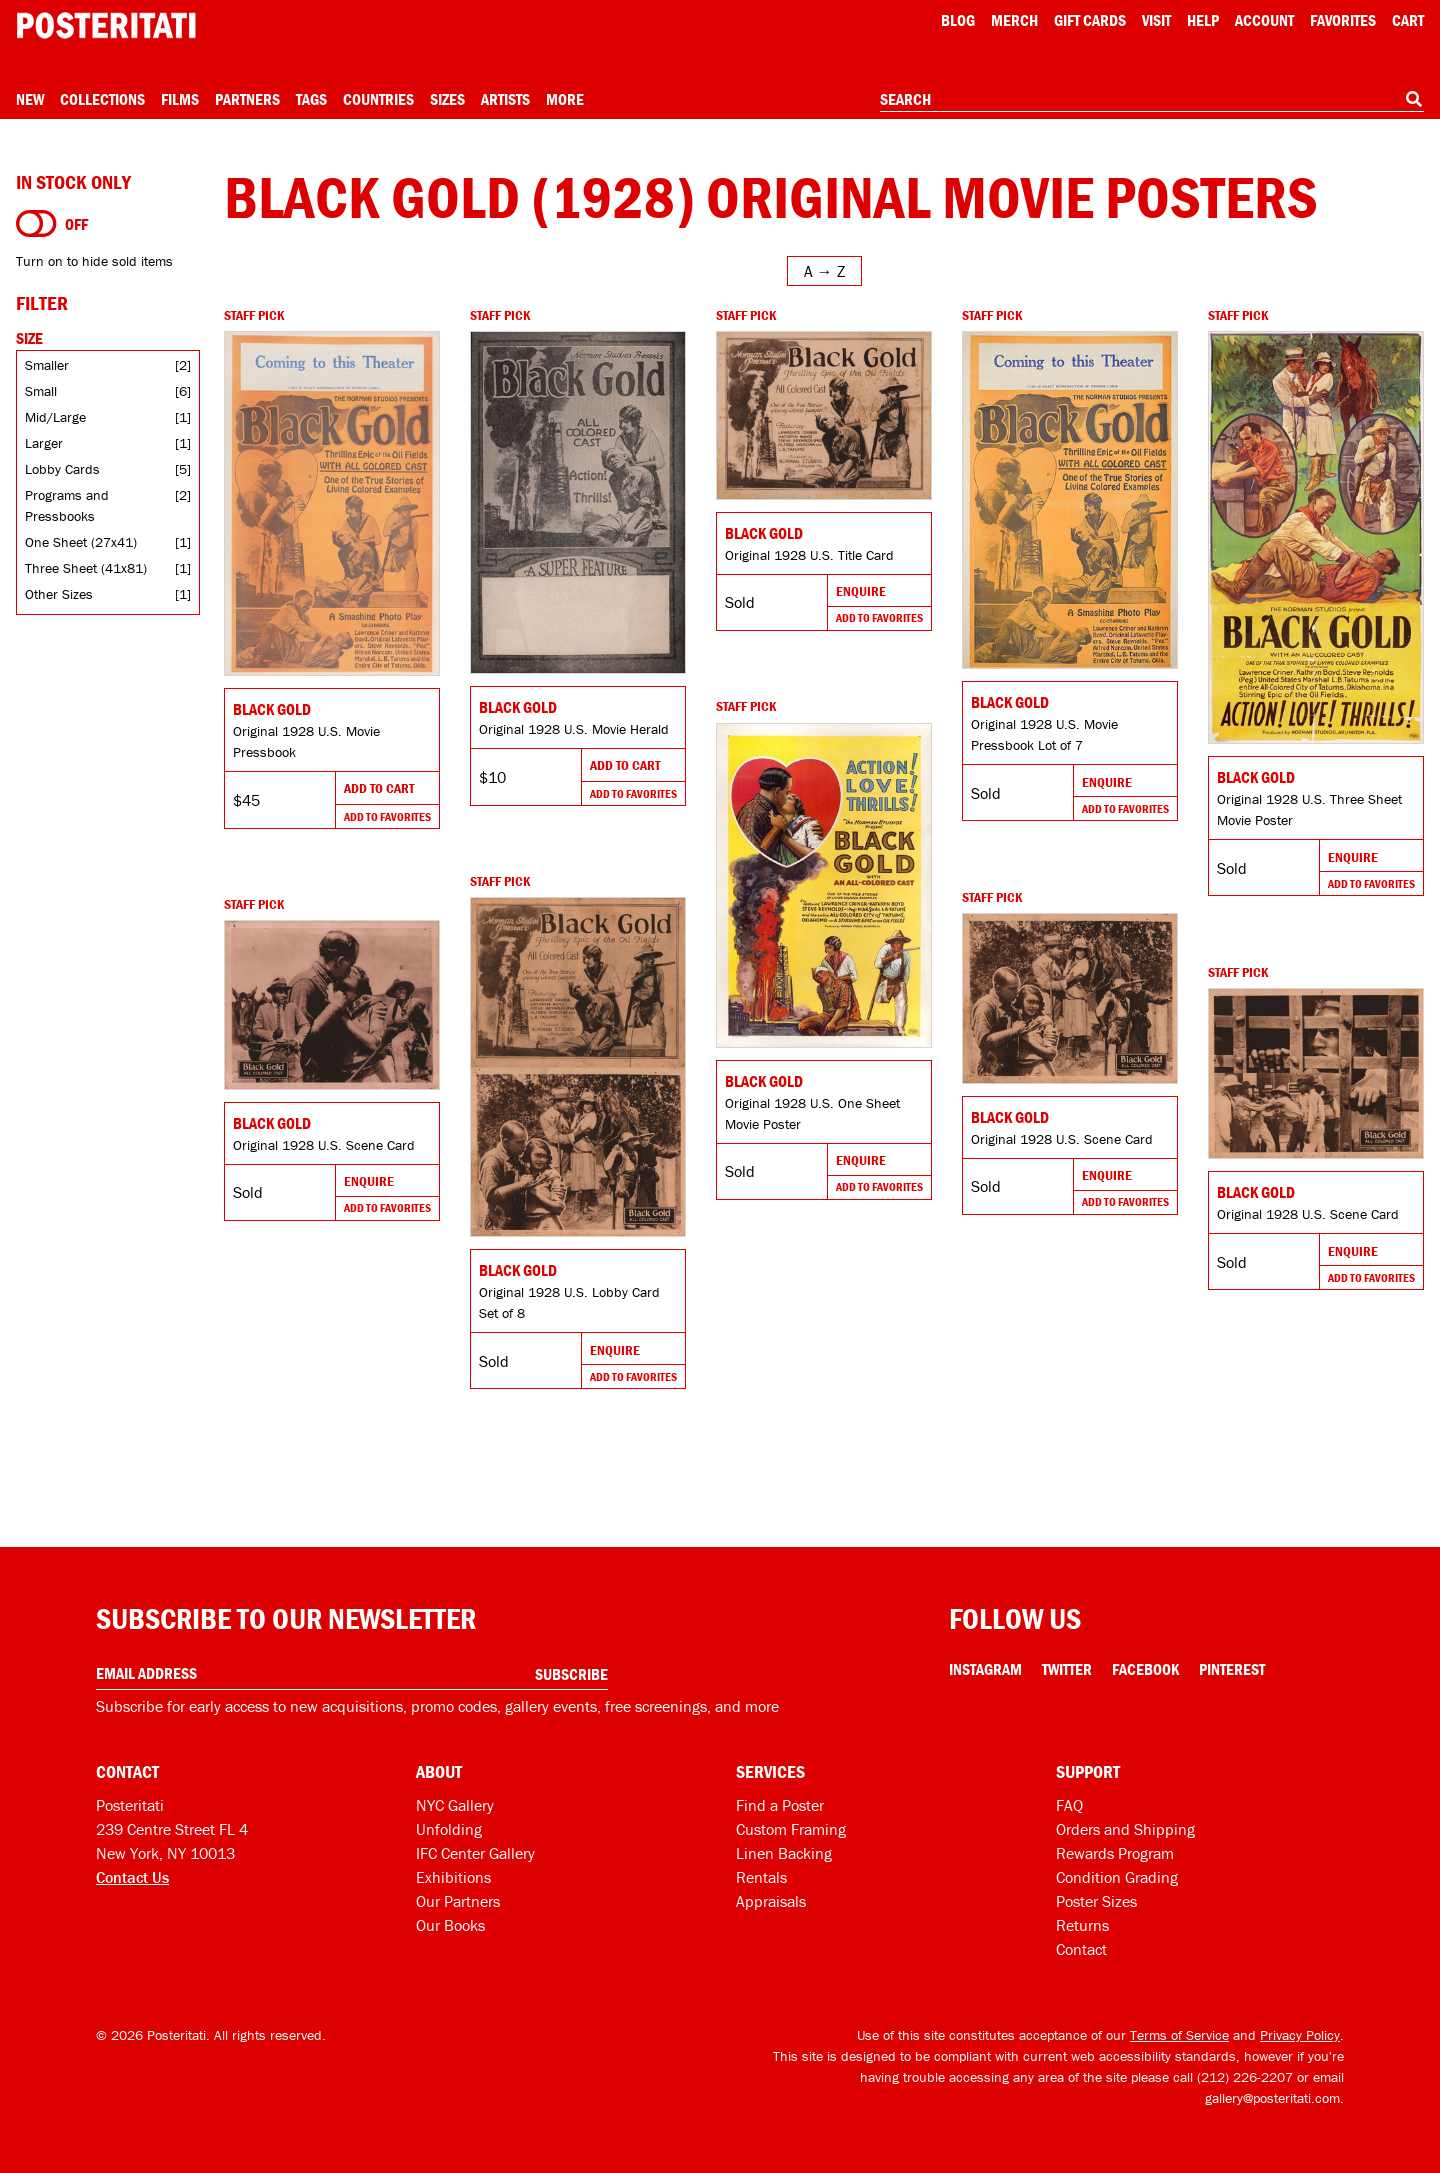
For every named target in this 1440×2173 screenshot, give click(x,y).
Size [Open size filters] (29, 338)
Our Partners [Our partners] (458, 1901)
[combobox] (1152, 100)
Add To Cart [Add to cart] (379, 788)
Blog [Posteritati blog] (958, 20)
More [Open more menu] (565, 99)
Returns (1082, 1925)
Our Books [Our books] (450, 1925)
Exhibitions (453, 1877)
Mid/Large (55, 417)
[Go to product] (332, 503)
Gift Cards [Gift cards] (1090, 20)
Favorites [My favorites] (1343, 20)
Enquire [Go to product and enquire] (861, 591)
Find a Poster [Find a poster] (780, 1805)
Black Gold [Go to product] (272, 709)
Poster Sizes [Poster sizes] (1096, 1901)
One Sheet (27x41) (81, 542)
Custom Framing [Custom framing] (791, 1829)
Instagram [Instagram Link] (985, 1669)
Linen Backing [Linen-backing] (784, 1853)
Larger (44, 443)
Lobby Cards (62, 469)
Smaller (47, 365)
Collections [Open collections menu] (102, 99)
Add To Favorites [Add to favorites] (387, 816)
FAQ (1069, 1805)
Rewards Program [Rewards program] (1115, 1853)
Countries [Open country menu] (378, 99)
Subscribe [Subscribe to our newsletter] (571, 1674)
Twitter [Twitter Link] (1067, 1669)
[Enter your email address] (352, 1673)
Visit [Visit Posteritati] (1156, 20)
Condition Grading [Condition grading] (1117, 1877)
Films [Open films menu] (180, 99)
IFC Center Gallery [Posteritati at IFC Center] (475, 1853)
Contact (1081, 1949)
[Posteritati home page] (106, 25)
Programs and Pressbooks (67, 505)
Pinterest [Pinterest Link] (1232, 1669)
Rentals (761, 1877)
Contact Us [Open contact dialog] (132, 1877)
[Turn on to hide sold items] (36, 224)
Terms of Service (1179, 2035)
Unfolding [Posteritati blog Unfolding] (449, 1829)
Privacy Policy (1300, 2035)
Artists (505, 99)
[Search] (1414, 99)
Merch (1014, 20)
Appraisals (771, 1901)
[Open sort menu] (824, 271)
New (30, 99)
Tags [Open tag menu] (311, 99)
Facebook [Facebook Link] (1145, 1669)
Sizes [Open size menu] (447, 99)
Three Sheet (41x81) (86, 568)
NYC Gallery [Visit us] (455, 1805)
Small (41, 391)
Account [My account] (1264, 20)
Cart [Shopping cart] (1408, 20)
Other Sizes (59, 594)
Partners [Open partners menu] (247, 99)
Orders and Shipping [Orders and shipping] (1125, 1829)
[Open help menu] (1203, 20)
